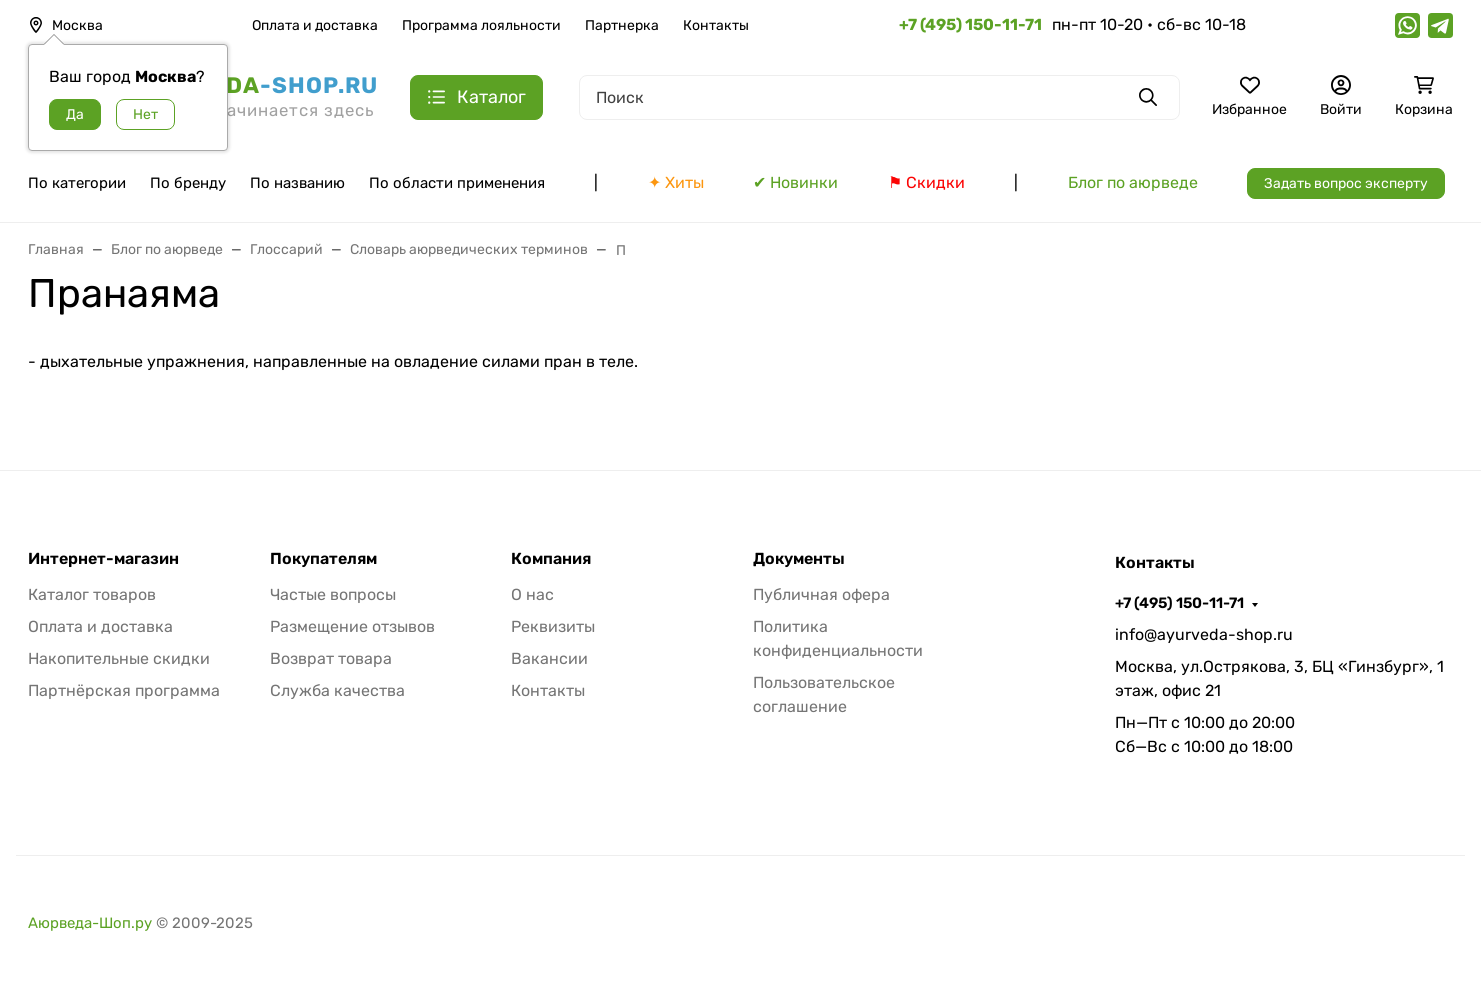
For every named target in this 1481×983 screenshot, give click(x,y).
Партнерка (622, 25)
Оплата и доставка (315, 25)
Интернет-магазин (103, 559)
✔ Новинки (795, 182)
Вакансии (549, 658)
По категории (77, 183)
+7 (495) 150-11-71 (1179, 603)
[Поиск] (879, 97)
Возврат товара (331, 658)
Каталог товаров (92, 594)
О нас (532, 594)
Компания (551, 559)
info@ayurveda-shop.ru (1204, 634)
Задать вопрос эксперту (1346, 183)
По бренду (188, 183)
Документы (799, 559)
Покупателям (323, 559)
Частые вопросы (333, 594)
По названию (297, 183)
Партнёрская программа (124, 690)
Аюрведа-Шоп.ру (90, 923)
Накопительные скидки (119, 658)
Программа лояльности (481, 25)
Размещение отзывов (352, 626)
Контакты (716, 25)
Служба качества (337, 690)
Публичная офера (821, 594)
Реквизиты (553, 626)
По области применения (457, 183)
